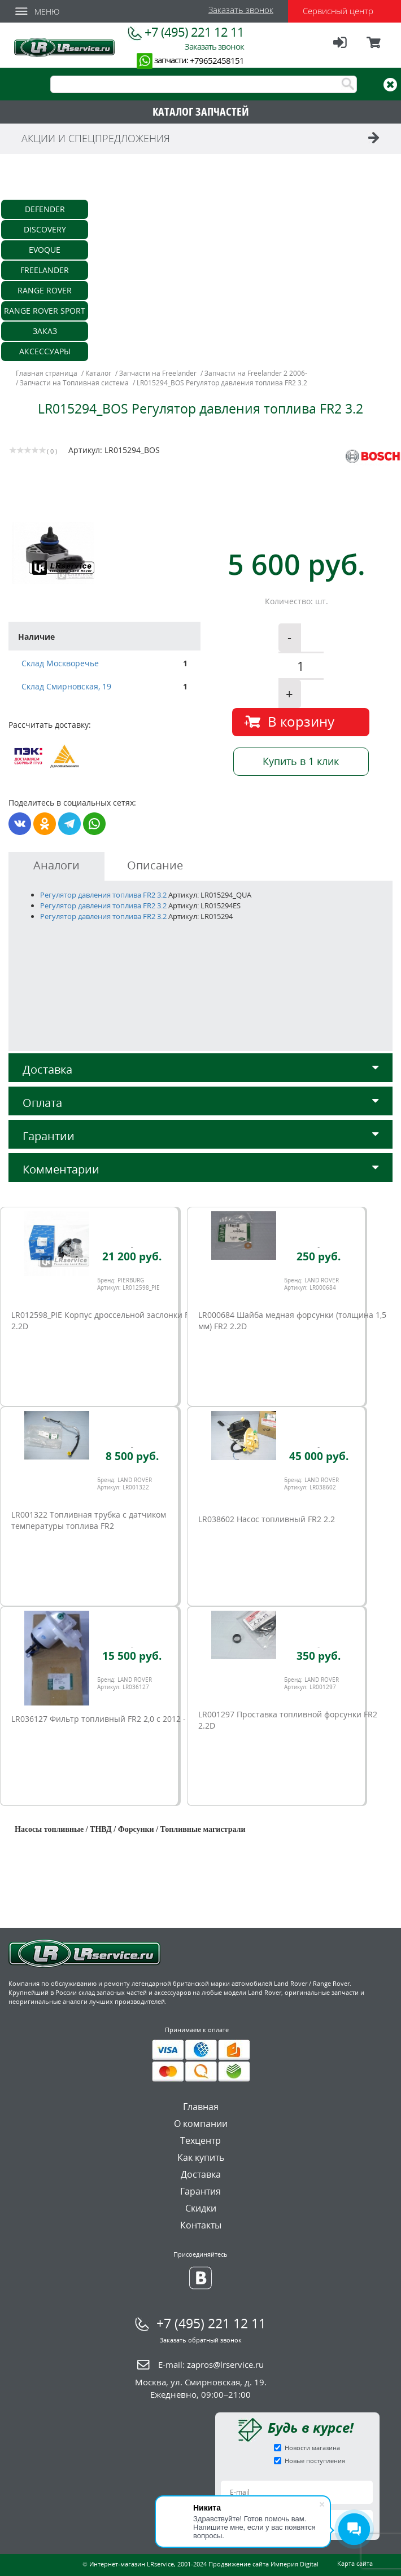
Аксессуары (45, 351)
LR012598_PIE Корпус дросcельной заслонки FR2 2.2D (104, 1320)
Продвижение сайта (238, 2564)
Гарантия (200, 2191)
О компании (201, 2123)
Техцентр (200, 2140)
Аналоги (56, 865)
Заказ (45, 331)
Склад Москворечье (60, 663)
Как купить (200, 2157)
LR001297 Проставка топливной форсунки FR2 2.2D (287, 1720)
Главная (201, 2106)
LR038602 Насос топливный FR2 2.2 (266, 1519)
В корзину (301, 721)
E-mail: (211, 2364)
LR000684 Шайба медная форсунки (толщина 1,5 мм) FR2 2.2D (292, 1320)
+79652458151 (217, 60)
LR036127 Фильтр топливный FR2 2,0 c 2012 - (98, 1718)
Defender (45, 209)
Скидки (200, 2208)
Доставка (200, 1069)
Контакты (200, 2225)
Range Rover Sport (44, 310)
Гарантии (200, 1136)
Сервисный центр (338, 10)
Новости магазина (312, 2447)
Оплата (200, 1102)
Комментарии (200, 1169)
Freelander (44, 270)
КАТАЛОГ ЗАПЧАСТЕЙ (200, 111)
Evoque (44, 249)
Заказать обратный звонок (201, 2340)
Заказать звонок (240, 9)
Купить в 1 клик (301, 761)
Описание (155, 865)
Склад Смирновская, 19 (66, 686)
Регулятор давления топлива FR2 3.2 (104, 895)
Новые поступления (315, 2460)
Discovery (45, 229)
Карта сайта (355, 2563)
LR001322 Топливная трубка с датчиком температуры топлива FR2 (88, 1520)
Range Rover (45, 290)
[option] (106, 553)
